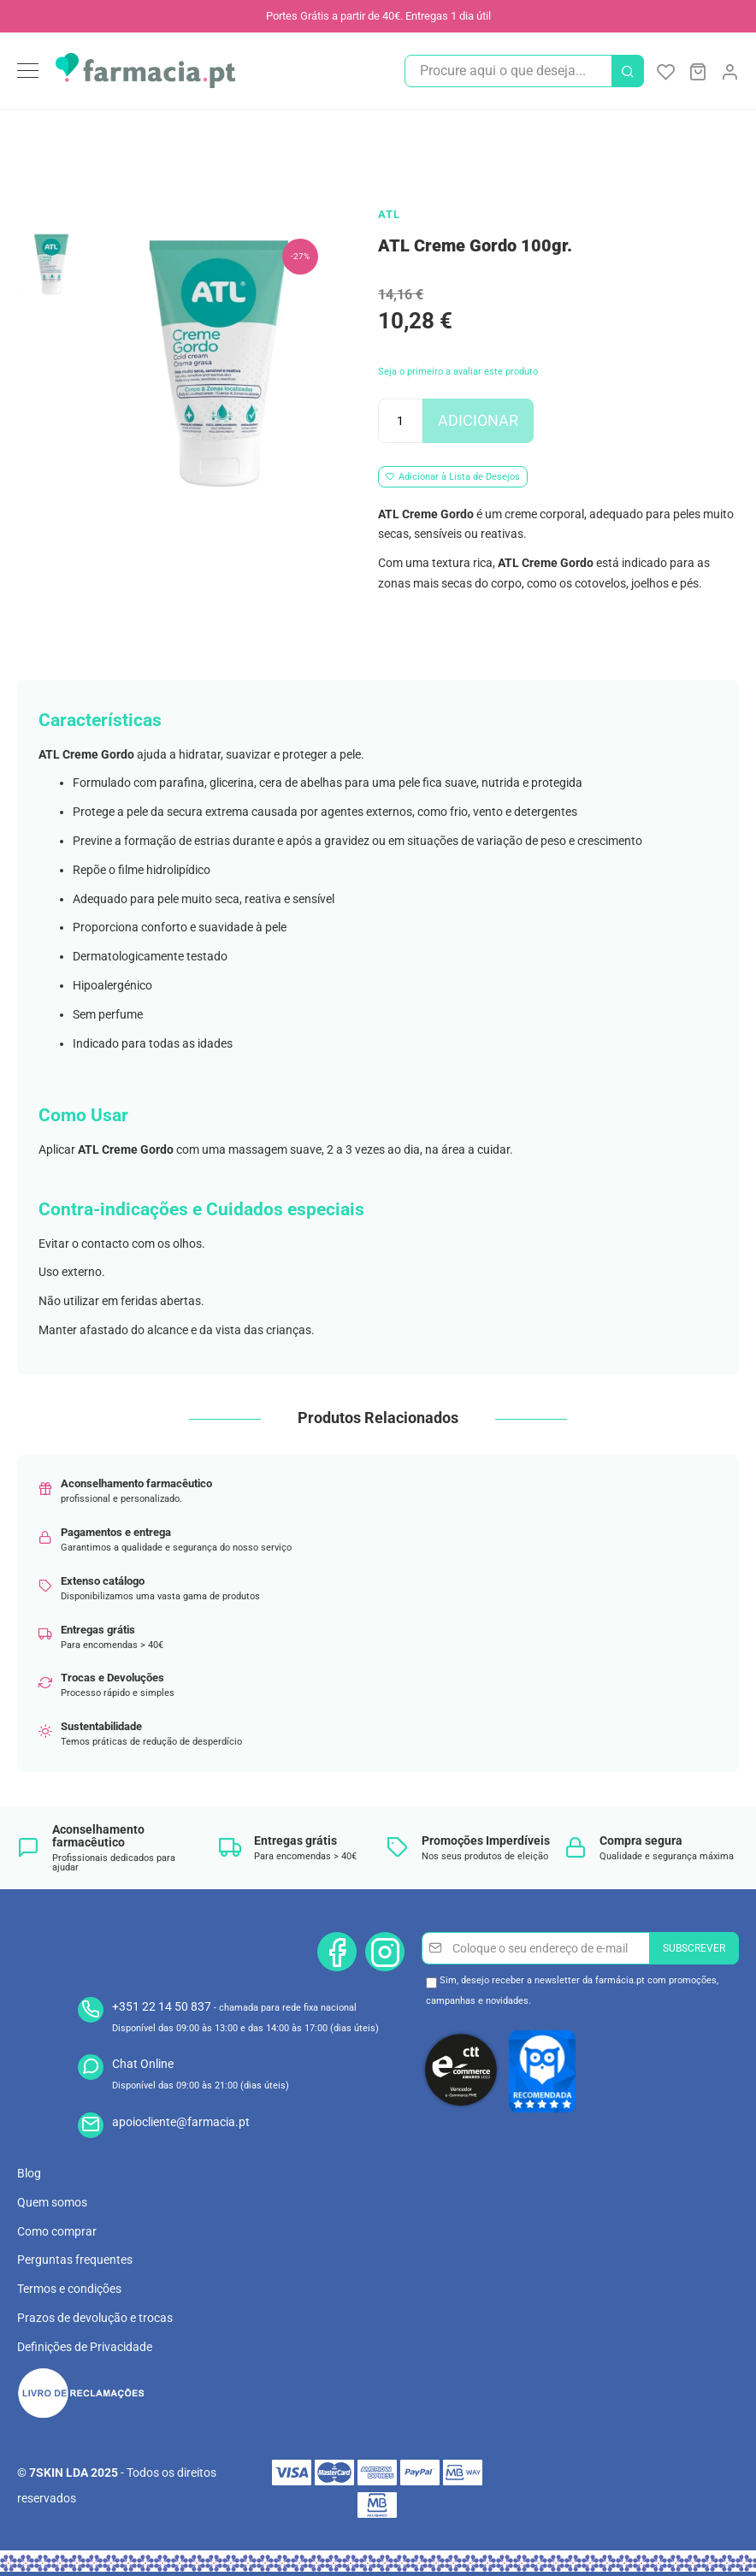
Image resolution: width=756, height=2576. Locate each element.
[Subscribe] (694, 1948)
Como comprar (57, 2231)
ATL (389, 214)
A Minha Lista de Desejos (666, 71)
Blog (29, 2173)
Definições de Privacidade (84, 2347)
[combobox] (524, 71)
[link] (729, 69)
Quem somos (52, 2202)
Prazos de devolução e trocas (95, 2318)
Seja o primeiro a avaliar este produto (458, 371)
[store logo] (145, 70)
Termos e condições (69, 2288)
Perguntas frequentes (75, 2259)
